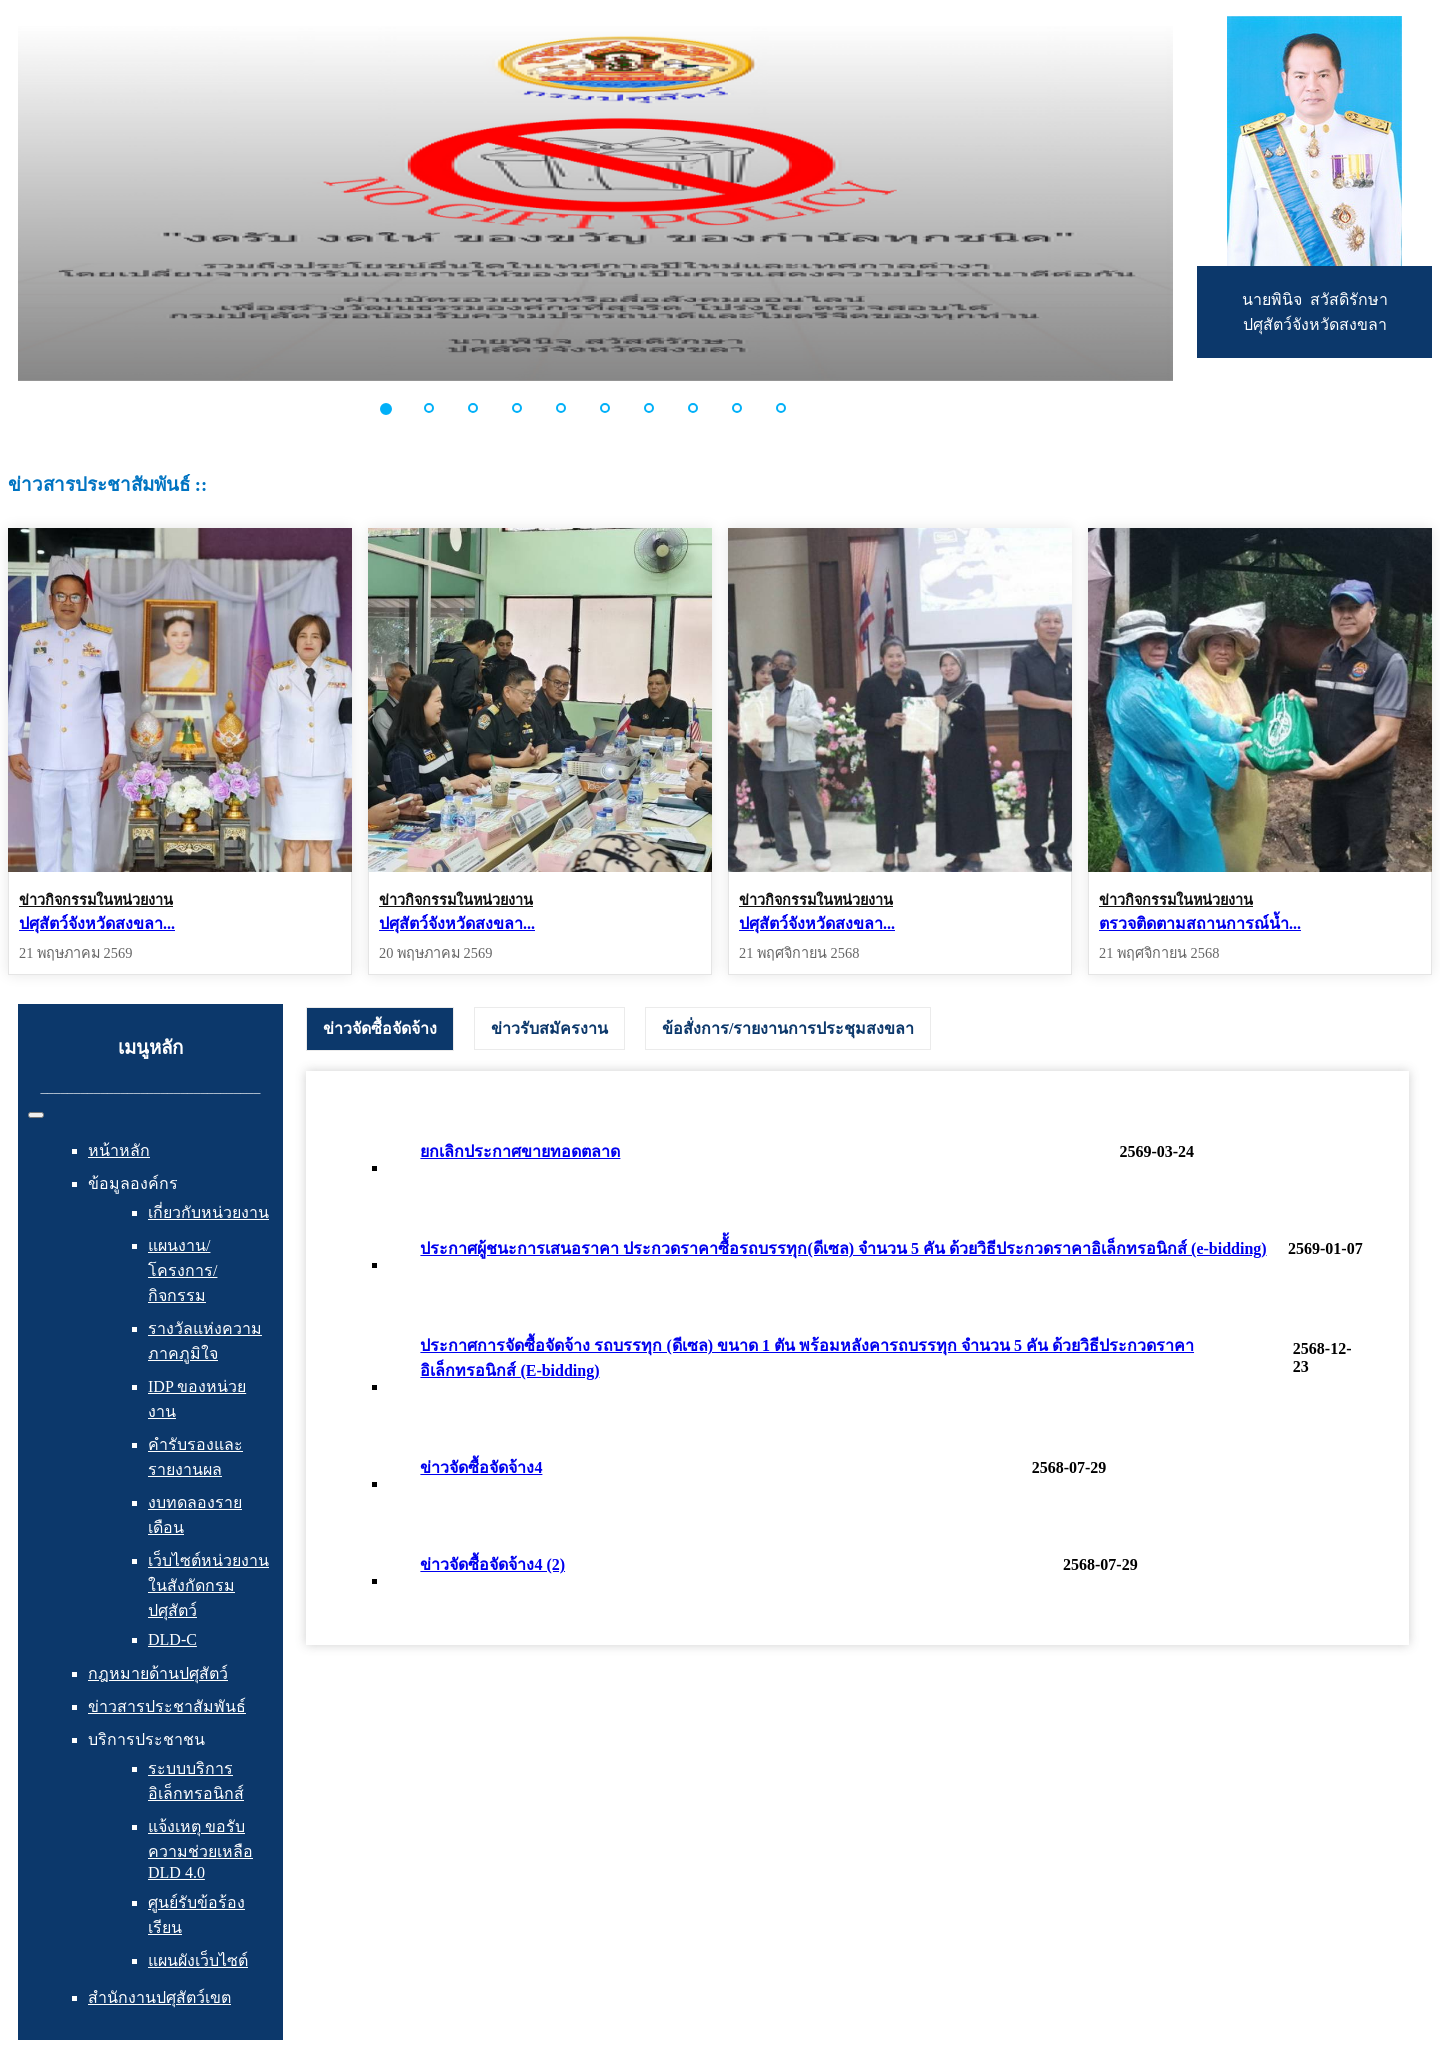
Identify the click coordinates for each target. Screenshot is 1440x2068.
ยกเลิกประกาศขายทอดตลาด (520, 1151)
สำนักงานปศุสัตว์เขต (159, 1997)
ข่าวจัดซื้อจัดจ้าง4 (481, 1467)
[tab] (380, 1029)
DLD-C (172, 1639)
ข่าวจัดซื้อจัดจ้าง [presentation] (380, 1028)
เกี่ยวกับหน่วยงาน (208, 1212)
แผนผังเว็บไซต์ (198, 1960)
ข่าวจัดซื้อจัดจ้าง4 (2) (492, 1564)
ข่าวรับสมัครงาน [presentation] (549, 1028)
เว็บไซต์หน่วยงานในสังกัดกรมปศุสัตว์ (208, 1585)
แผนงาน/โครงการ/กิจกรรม (182, 1270)
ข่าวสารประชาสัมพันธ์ (167, 1706)
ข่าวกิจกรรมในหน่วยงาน (96, 900)
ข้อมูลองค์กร (133, 1183)
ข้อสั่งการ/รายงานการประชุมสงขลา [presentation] (788, 1028)
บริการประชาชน (146, 1739)
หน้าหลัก (119, 1150)
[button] (397, 408)
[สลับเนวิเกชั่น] (36, 1115)
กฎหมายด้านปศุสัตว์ (158, 1673)
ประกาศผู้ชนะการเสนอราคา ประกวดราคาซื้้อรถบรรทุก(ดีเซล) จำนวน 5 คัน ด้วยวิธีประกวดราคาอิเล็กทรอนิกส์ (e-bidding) (843, 1248)
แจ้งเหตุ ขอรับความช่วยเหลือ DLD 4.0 (200, 1849)
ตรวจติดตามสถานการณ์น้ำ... (1200, 923)
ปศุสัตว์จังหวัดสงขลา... (97, 923)
